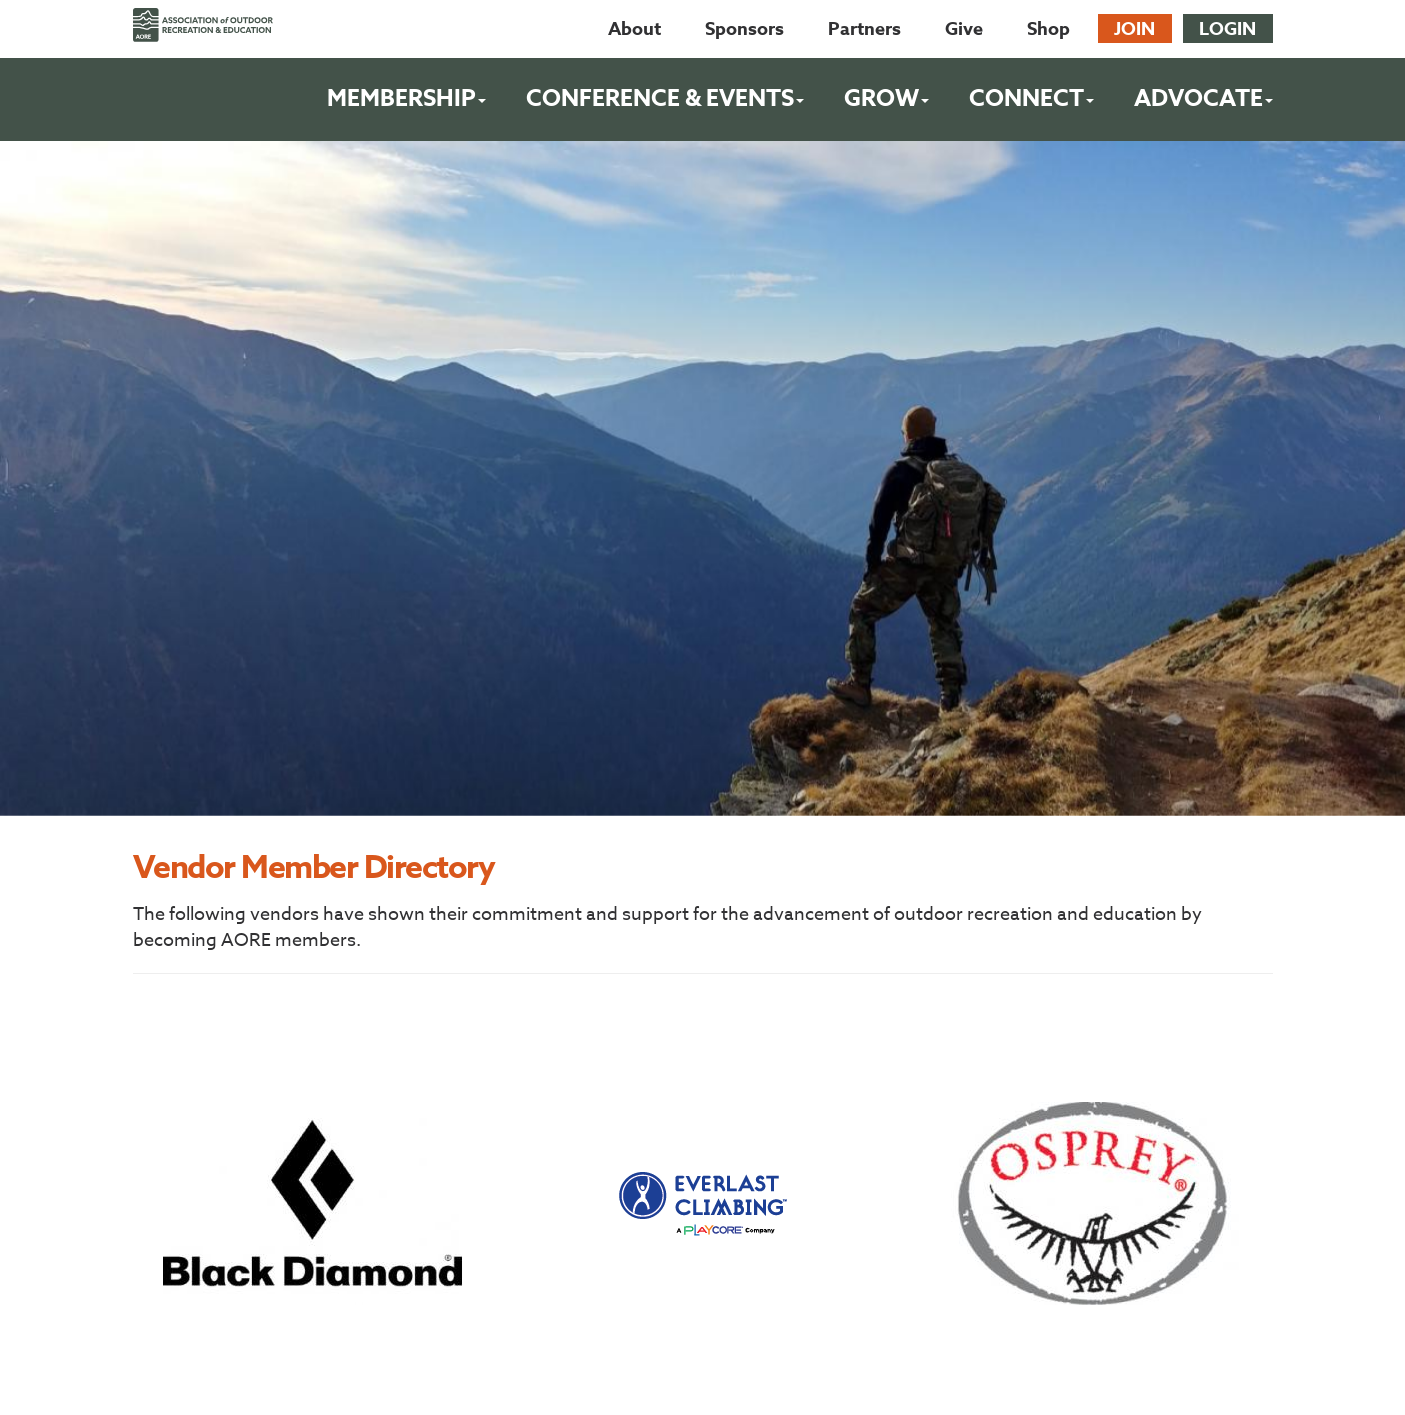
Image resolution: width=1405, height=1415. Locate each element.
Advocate (1203, 98)
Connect (1031, 98)
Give (964, 29)
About (634, 29)
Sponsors (744, 29)
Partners (864, 29)
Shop (1048, 29)
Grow (886, 98)
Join (1134, 29)
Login (1227, 29)
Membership (406, 98)
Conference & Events (665, 98)
